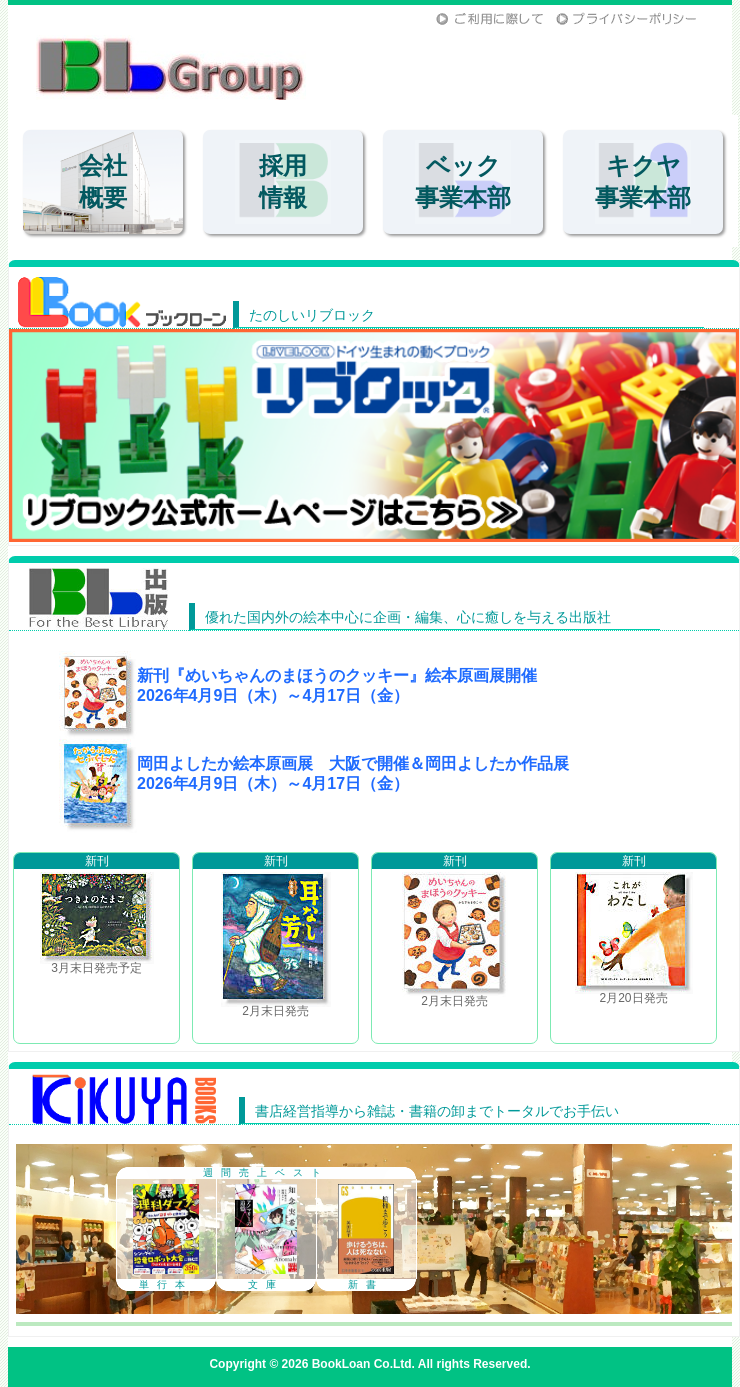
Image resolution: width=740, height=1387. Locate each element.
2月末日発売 (275, 935)
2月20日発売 (633, 929)
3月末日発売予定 (96, 914)
